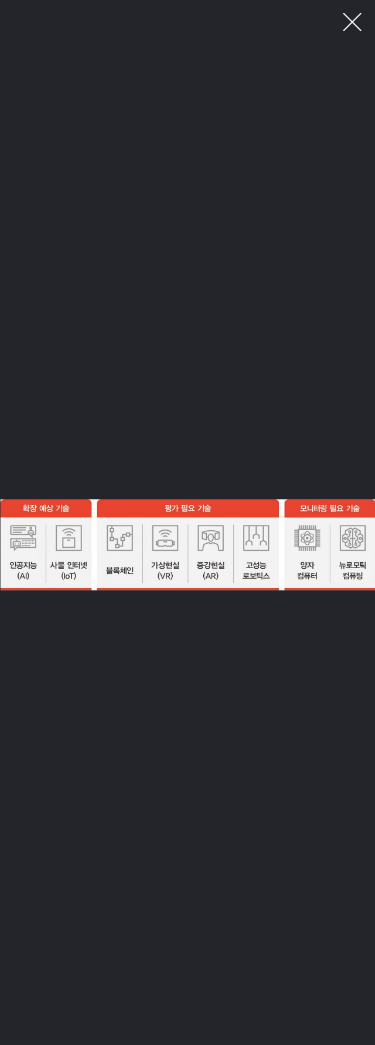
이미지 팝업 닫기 (352, 22)
